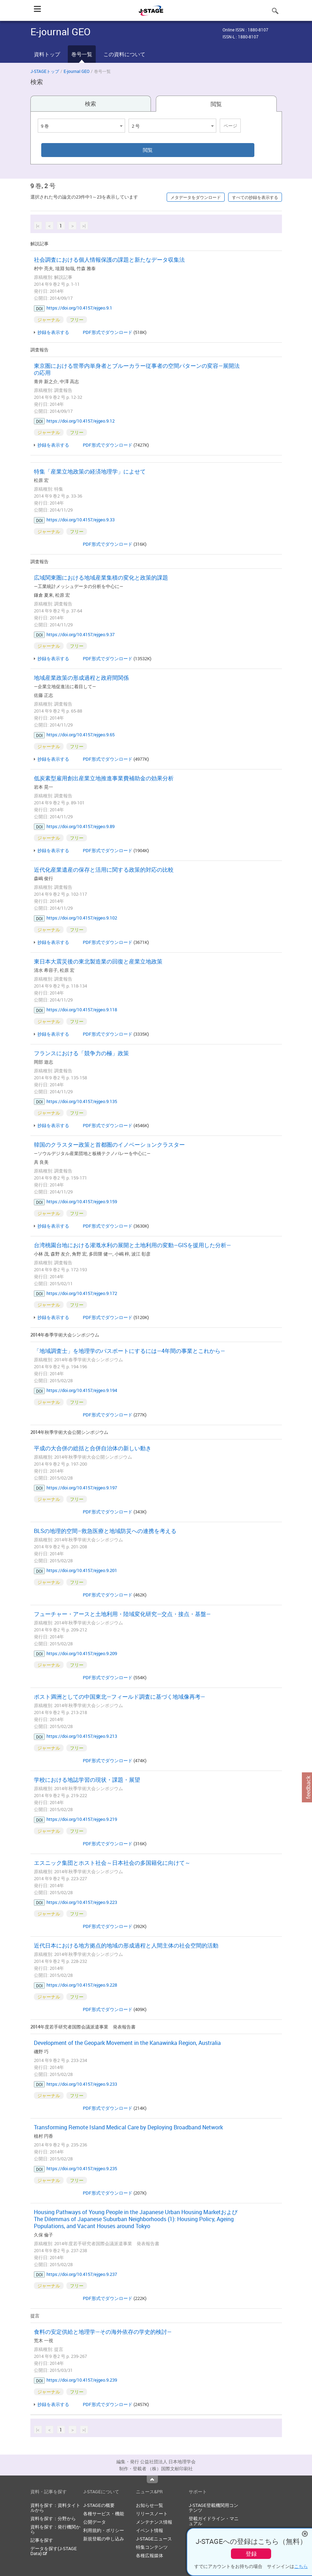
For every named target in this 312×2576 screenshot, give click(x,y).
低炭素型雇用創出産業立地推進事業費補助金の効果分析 (104, 778)
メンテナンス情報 (154, 2522)
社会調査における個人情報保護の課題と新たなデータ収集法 (109, 259)
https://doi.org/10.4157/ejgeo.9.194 (81, 1390)
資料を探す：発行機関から (55, 2529)
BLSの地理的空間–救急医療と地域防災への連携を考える (105, 1531)
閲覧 (216, 104)
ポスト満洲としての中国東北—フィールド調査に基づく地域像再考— (119, 1696)
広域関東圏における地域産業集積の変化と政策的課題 (101, 577)
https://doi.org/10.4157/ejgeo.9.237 (81, 2274)
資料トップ (47, 54)
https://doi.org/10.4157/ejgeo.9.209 (81, 1653)
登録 (251, 2554)
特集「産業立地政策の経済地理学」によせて (90, 471)
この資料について (124, 54)
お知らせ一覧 (149, 2505)
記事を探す (41, 2540)
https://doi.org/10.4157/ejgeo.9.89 (80, 826)
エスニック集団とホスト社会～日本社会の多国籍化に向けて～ (112, 1863)
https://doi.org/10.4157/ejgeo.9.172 (81, 1293)
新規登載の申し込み (103, 2539)
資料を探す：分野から (53, 2518)
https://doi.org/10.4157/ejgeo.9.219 (81, 1819)
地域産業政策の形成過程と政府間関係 (81, 678)
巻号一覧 (81, 54)
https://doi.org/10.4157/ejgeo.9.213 (81, 1736)
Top (152, 2479)
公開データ (94, 2522)
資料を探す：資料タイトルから (55, 2507)
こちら (301, 2566)
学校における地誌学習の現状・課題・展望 (87, 1780)
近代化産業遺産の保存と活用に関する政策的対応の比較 (104, 869)
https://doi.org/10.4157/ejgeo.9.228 (81, 1985)
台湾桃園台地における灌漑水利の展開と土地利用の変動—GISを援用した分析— (132, 1245)
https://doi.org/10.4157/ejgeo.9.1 (79, 308)
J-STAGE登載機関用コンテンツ (213, 2507)
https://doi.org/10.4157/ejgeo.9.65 (80, 734)
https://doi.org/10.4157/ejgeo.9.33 (80, 519)
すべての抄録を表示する (255, 197)
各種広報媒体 (149, 2555)
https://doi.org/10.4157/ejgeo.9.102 (81, 918)
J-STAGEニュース (154, 2539)
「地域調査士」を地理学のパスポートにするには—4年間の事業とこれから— (129, 1351)
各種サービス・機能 (103, 2513)
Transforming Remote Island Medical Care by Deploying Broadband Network (128, 2127)
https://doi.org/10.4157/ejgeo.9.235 (81, 2168)
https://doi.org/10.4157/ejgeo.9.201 (81, 1570)
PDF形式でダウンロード (107, 332)
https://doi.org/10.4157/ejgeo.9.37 (80, 634)
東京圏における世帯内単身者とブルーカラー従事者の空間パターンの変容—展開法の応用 (137, 369)
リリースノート (152, 2513)
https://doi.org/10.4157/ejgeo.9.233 (81, 2084)
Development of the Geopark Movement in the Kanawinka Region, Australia (127, 2043)
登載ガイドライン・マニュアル (214, 2520)
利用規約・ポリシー (103, 2530)
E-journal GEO (76, 71)
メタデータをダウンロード (195, 197)
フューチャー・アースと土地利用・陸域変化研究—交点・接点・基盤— (122, 1614)
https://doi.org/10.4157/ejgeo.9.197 (81, 1487)
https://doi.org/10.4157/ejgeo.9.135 (81, 1101)
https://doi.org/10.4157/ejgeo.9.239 (81, 2380)
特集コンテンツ (152, 2547)
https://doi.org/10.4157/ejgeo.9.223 (81, 1902)
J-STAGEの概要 (99, 2505)
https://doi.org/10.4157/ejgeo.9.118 (81, 1009)
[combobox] (81, 126)
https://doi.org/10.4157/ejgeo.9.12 (80, 421)
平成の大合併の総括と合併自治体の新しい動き (92, 1448)
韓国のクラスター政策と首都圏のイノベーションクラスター (109, 1144)
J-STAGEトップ (44, 71)
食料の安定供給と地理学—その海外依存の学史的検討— (103, 2332)
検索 (90, 103)
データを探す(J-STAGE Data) (53, 2550)
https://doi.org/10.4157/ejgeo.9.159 (81, 1201)
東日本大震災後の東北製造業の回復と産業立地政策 (98, 961)
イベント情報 (149, 2530)
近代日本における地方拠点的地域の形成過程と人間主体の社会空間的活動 (126, 1945)
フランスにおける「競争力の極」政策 (81, 1053)
